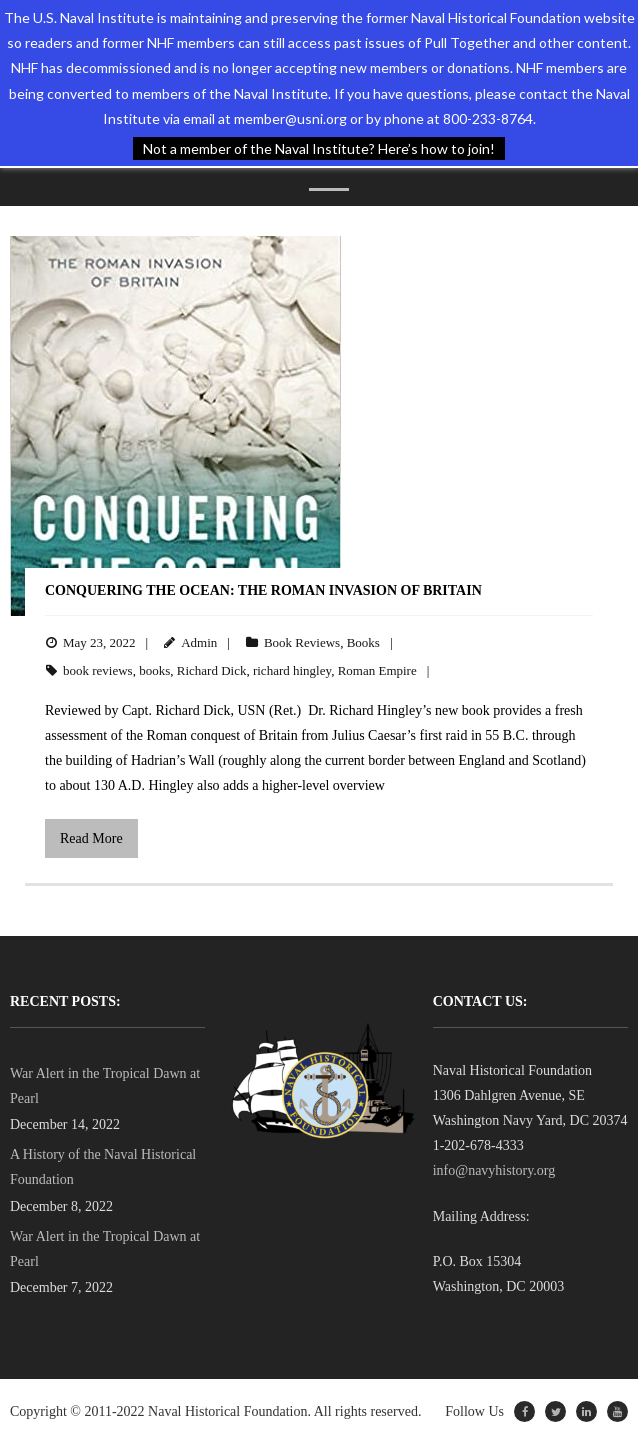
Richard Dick (212, 670)
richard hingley (292, 670)
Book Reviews (302, 642)
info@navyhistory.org (494, 1170)
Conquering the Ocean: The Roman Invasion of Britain (263, 590)
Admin (199, 642)
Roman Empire (377, 670)
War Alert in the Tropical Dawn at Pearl (105, 1086)
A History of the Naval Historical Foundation (103, 1167)
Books (363, 642)
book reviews (98, 670)
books (154, 670)
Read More (91, 838)
